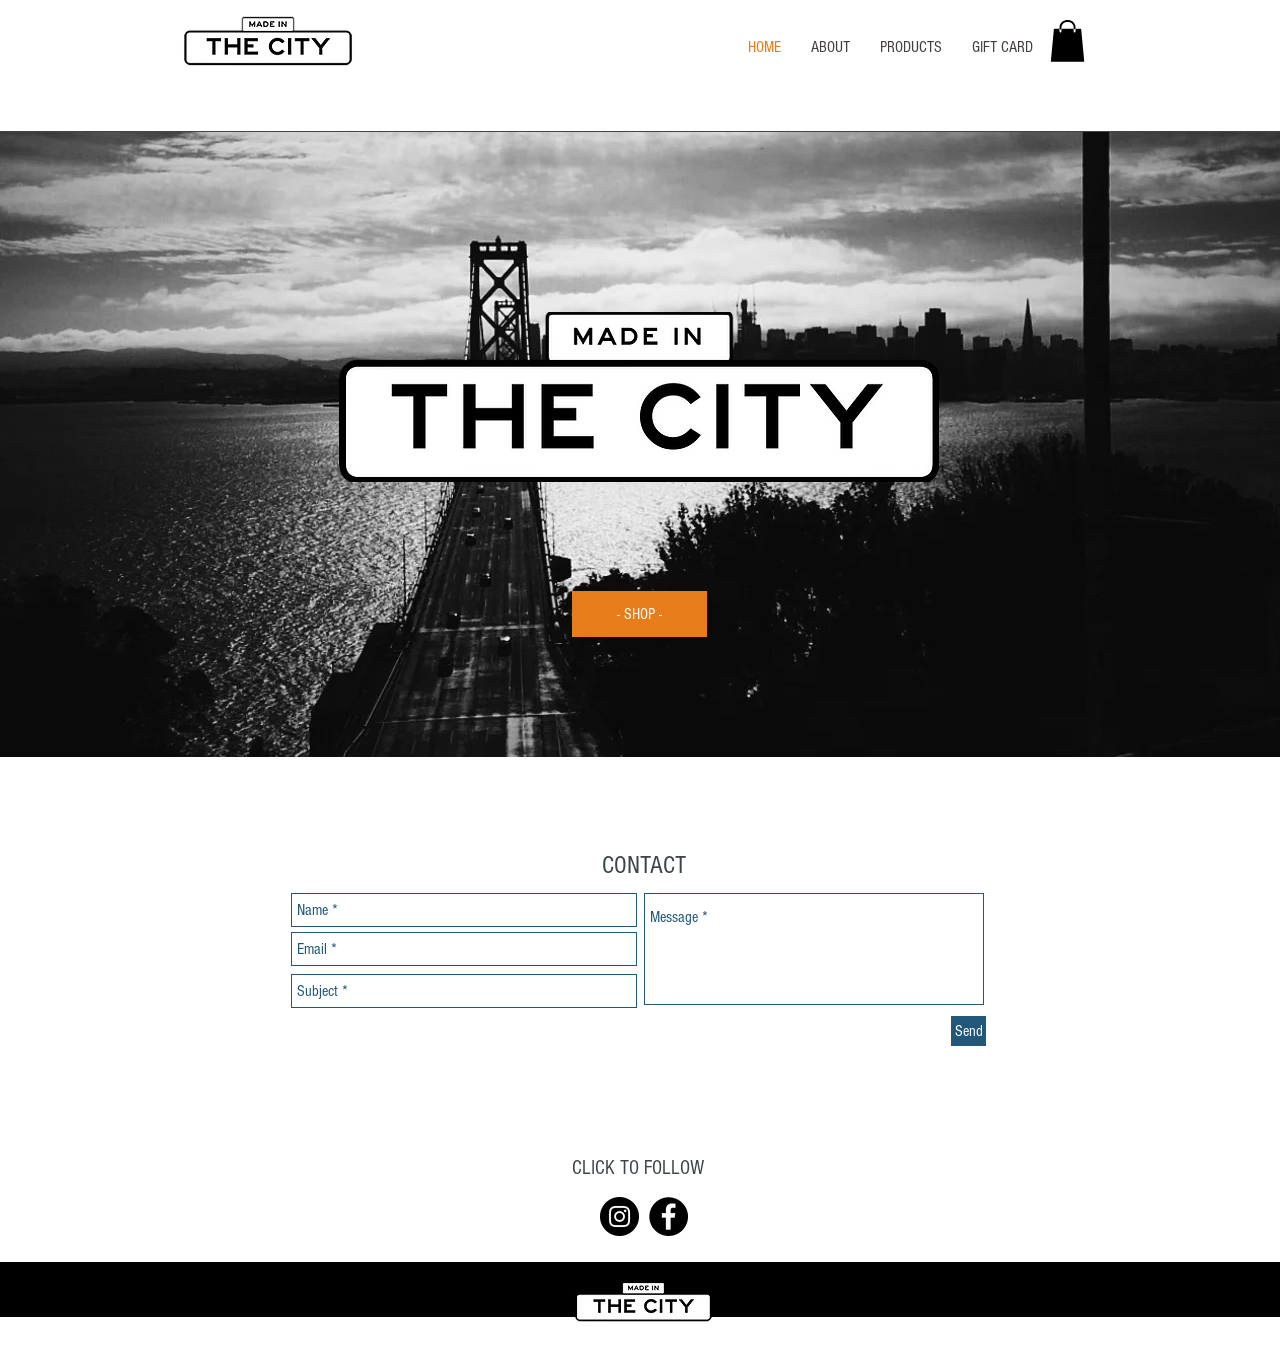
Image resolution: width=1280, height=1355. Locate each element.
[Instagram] (619, 1216)
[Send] (968, 1031)
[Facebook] (668, 1216)
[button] (1067, 41)
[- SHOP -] (639, 614)
